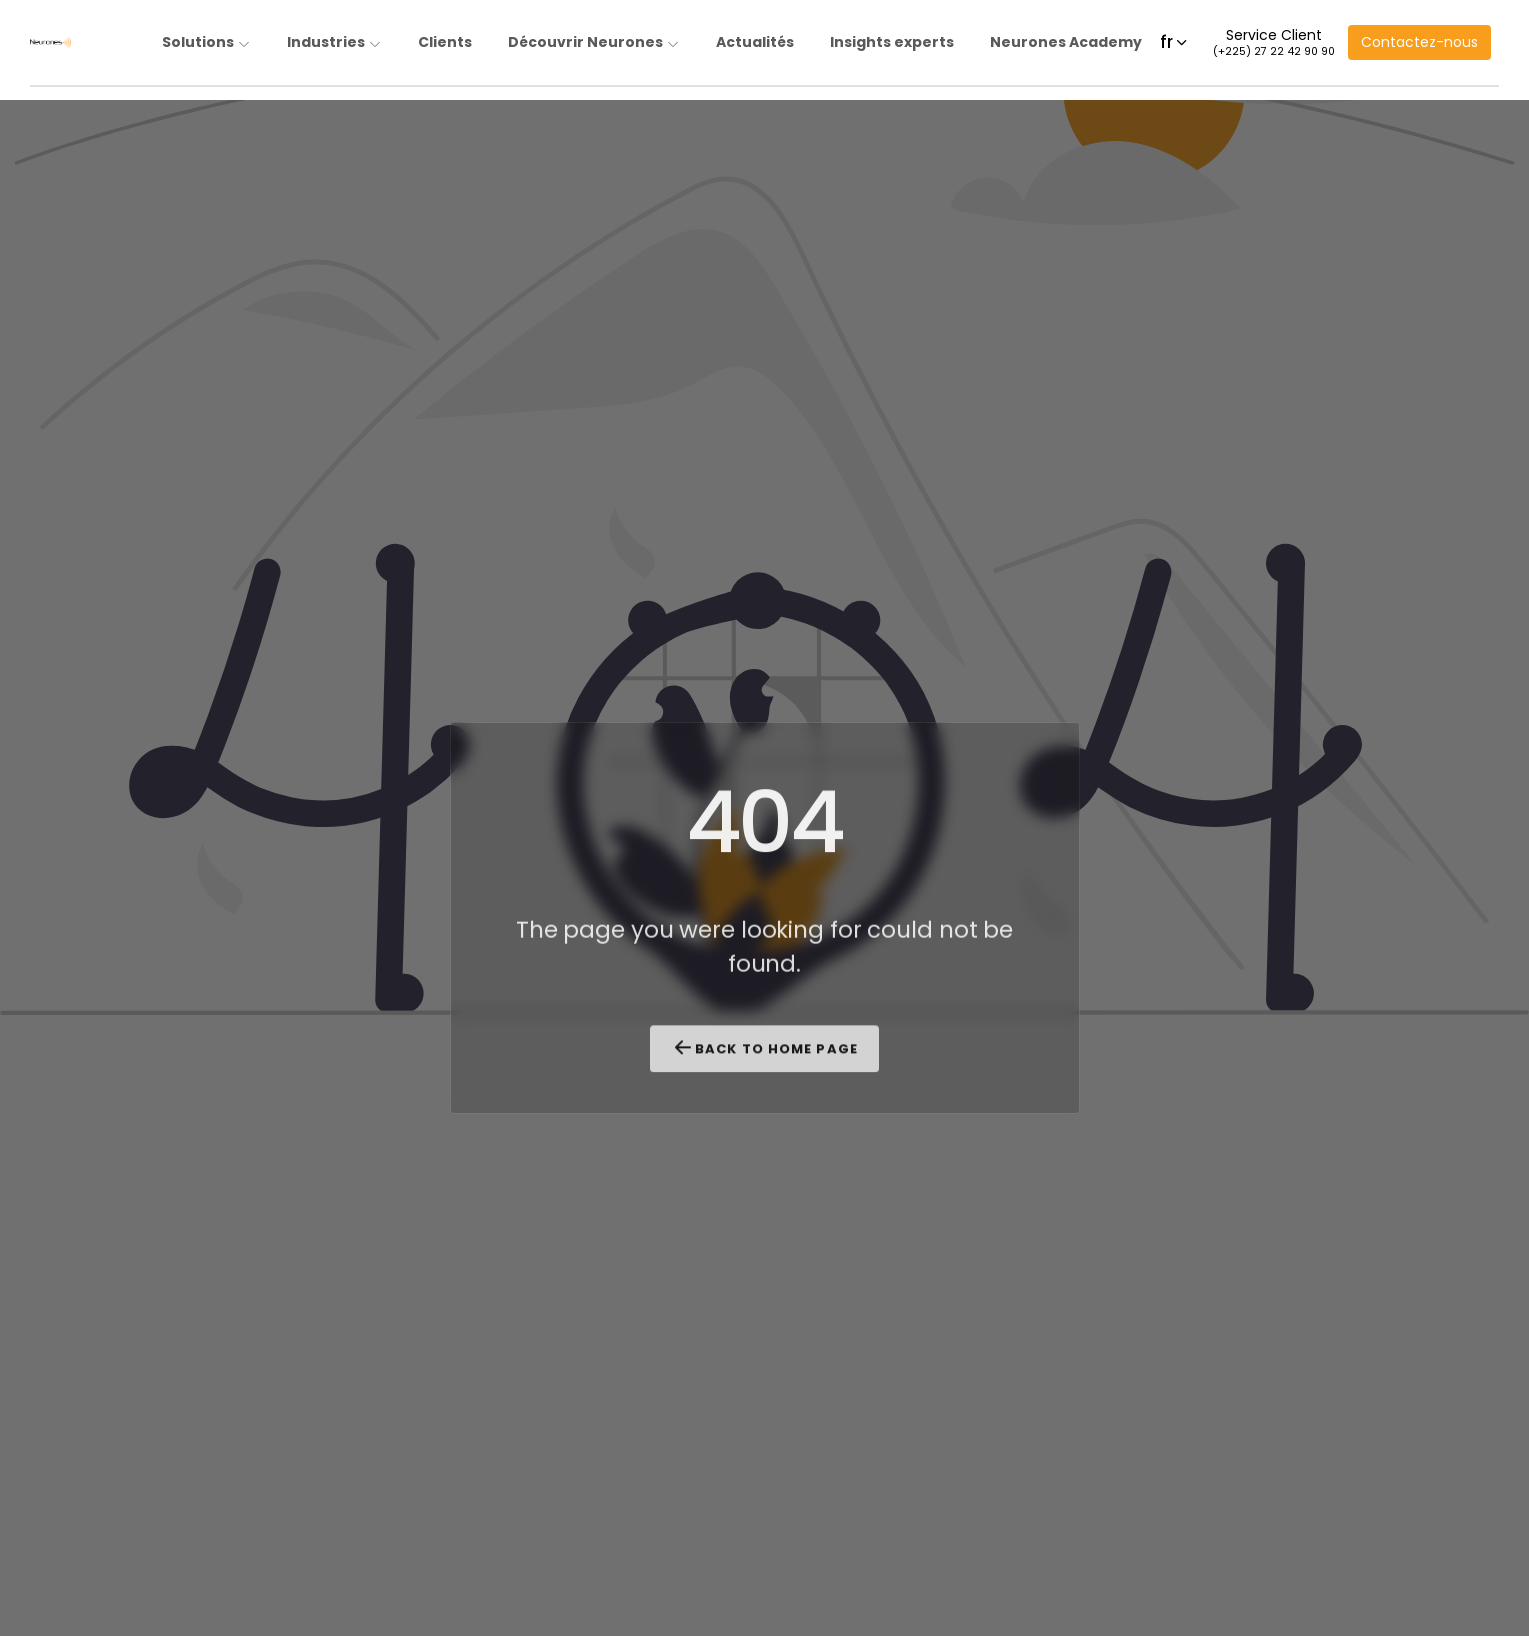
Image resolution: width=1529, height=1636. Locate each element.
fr (1175, 42)
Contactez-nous (1419, 42)
